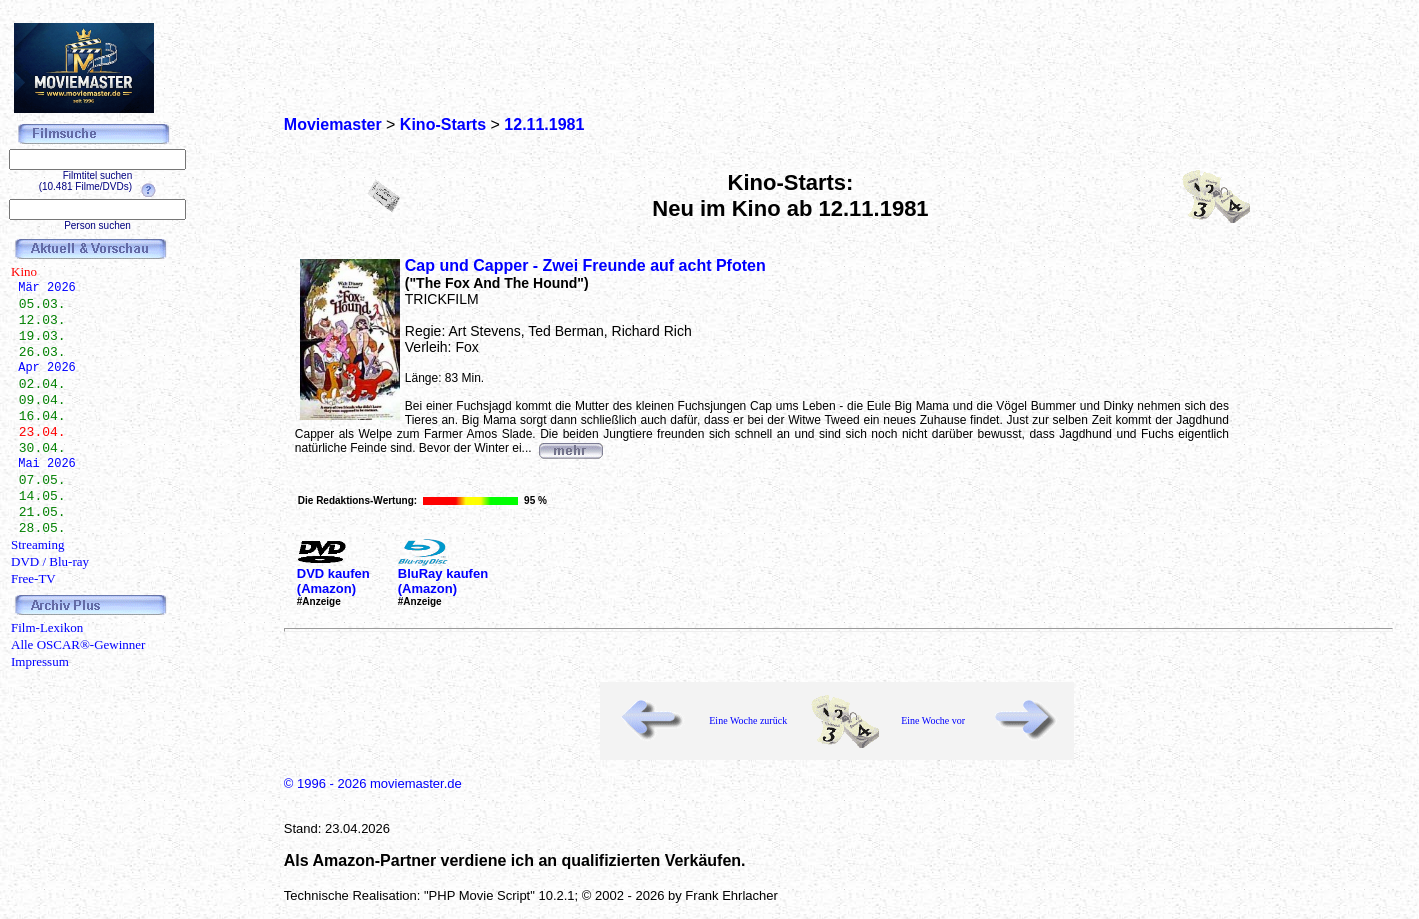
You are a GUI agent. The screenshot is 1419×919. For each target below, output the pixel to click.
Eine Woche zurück (748, 720)
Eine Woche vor (933, 720)
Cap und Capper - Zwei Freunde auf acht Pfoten (585, 265)
